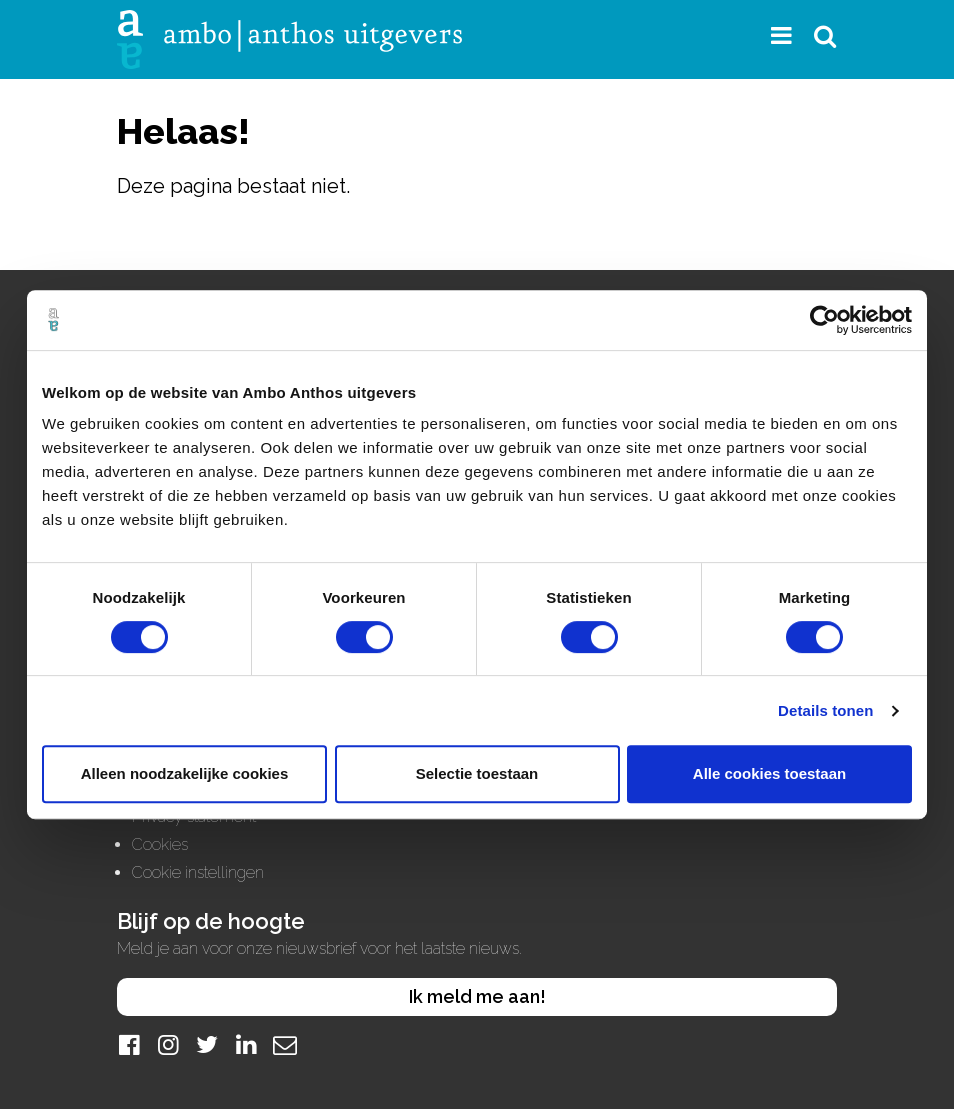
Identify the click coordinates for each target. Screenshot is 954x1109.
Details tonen (825, 710)
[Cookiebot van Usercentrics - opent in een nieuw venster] (824, 320)
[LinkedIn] (246, 1044)
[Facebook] (129, 1044)
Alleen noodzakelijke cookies (185, 773)
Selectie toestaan (477, 773)
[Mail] (285, 1044)
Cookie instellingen (198, 872)
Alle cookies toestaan (769, 773)
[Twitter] (207, 1044)
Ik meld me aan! (477, 996)
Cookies (160, 844)
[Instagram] (168, 1044)
